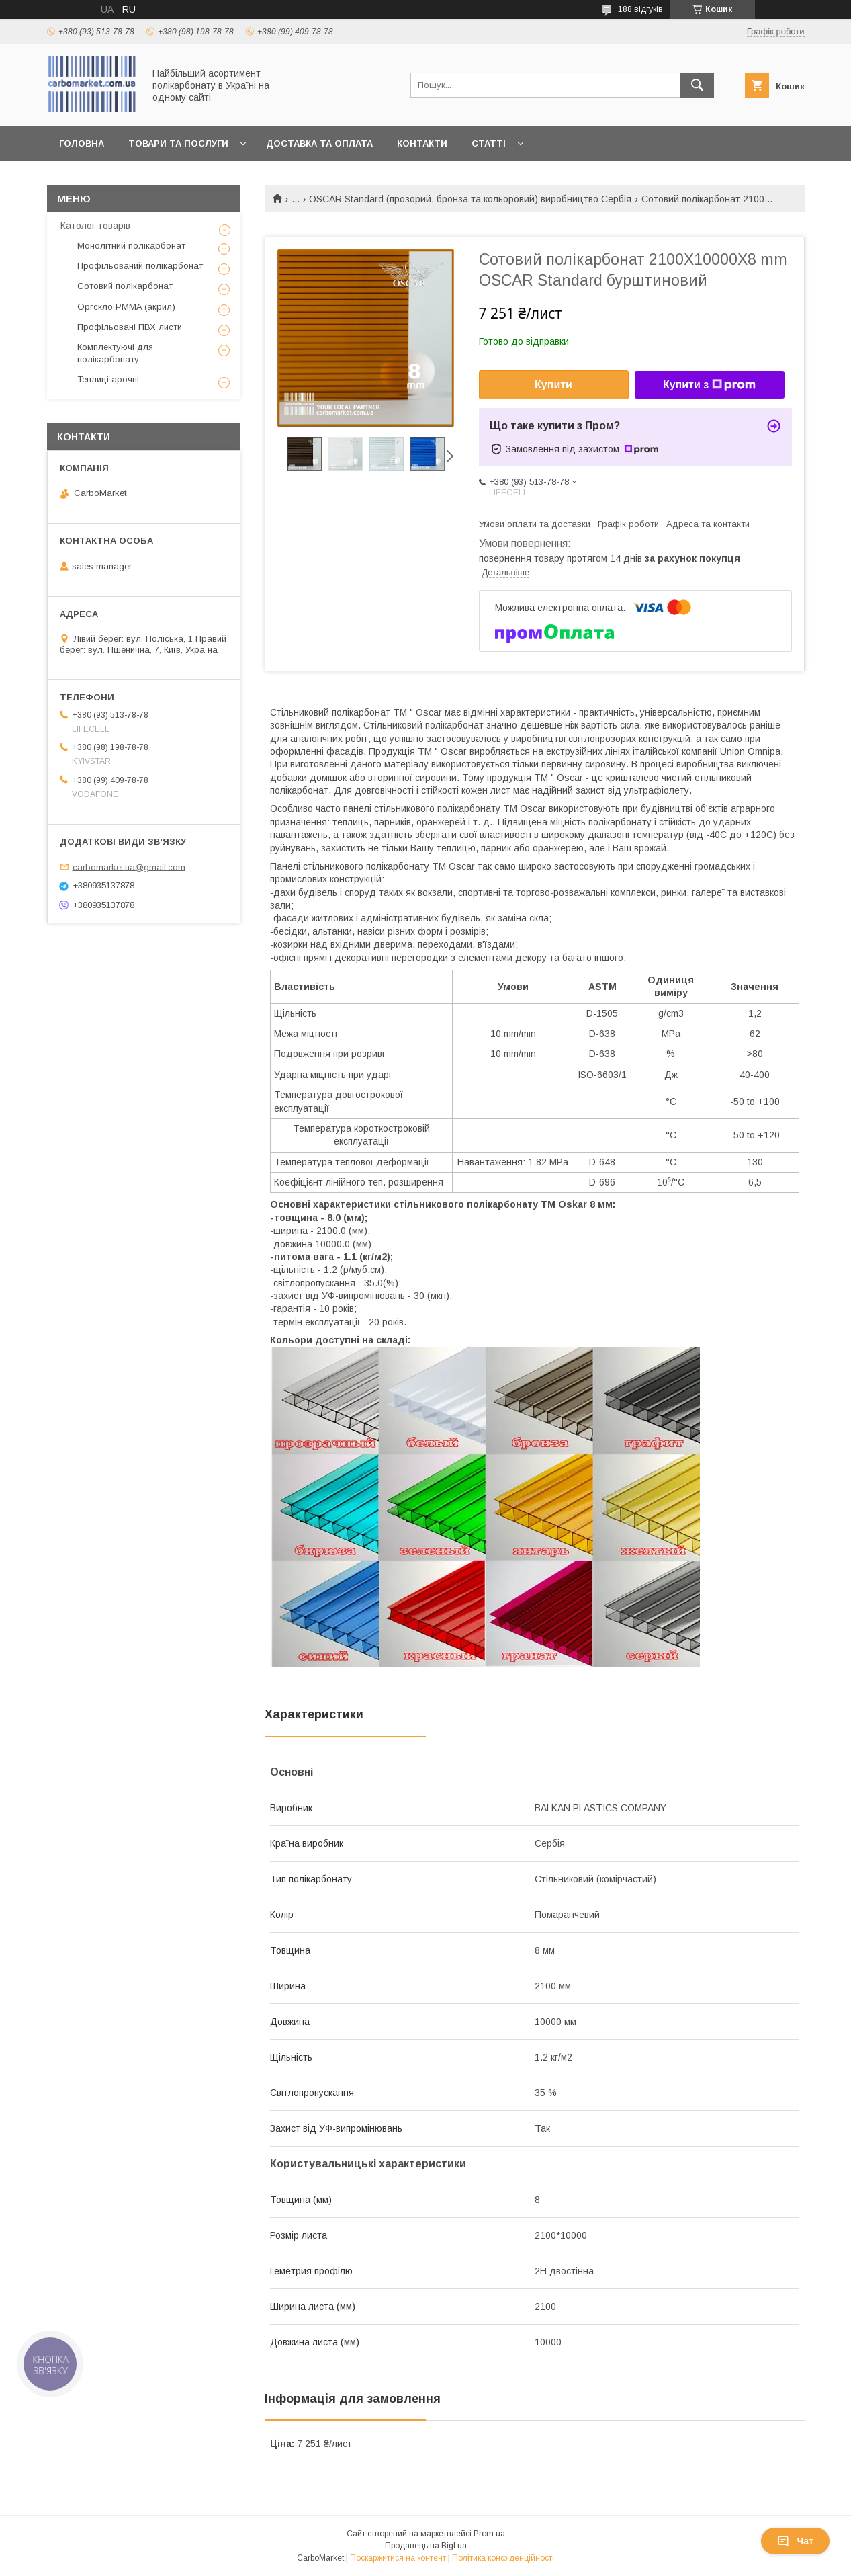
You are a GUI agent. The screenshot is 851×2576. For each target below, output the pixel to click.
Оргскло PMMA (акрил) (126, 307)
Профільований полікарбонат (140, 266)
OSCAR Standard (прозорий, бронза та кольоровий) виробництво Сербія (470, 199)
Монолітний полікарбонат (131, 246)
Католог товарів (95, 225)
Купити (553, 384)
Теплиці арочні (108, 379)
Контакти (422, 143)
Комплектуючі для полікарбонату (115, 353)
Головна (81, 143)
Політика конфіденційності (503, 2558)
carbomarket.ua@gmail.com (129, 867)
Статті (489, 143)
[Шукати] (697, 85)
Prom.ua (489, 2533)
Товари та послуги (178, 143)
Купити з (709, 385)
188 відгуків (640, 9)
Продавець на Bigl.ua (426, 2545)
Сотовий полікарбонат (125, 286)
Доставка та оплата (319, 143)
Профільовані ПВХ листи (129, 327)
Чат (795, 2541)
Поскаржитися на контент (398, 2558)
